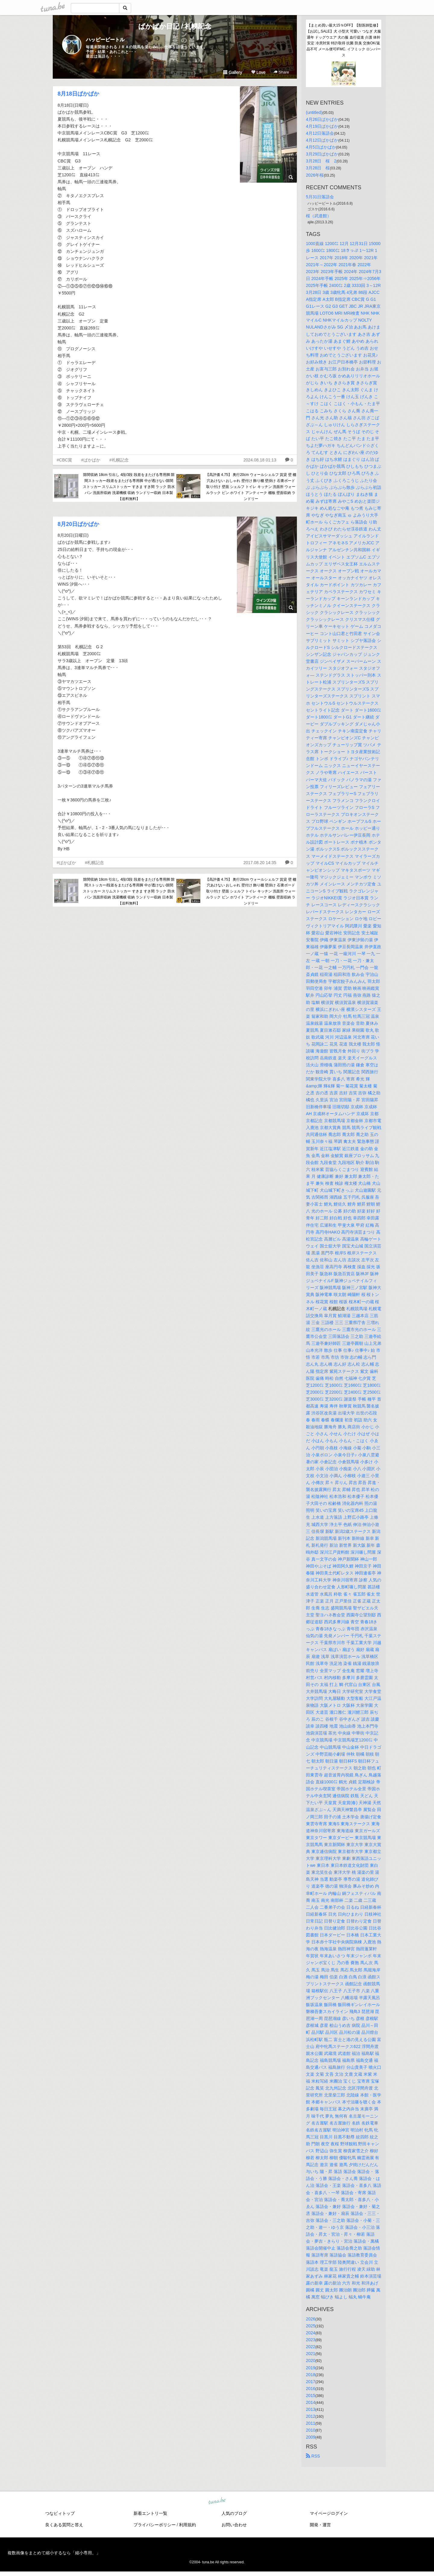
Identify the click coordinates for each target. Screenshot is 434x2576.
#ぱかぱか (90, 460)
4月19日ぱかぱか (322, 126)
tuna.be (216, 2501)
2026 (310, 2319)
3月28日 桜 (318, 167)
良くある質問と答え (64, 2524)
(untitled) (314, 112)
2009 (310, 2437)
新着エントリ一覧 (150, 2513)
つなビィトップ (60, 2513)
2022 (310, 2346)
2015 (310, 2395)
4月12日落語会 (320, 133)
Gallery (232, 72)
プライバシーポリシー (155, 2524)
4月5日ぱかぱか (321, 147)
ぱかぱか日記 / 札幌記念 (174, 26)
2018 (310, 2374)
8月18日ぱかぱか (78, 94)
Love (258, 72)
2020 (310, 2360)
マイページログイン (329, 2513)
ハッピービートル (105, 39)
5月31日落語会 (320, 196)
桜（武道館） (318, 215)
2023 (310, 2339)
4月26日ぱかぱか (322, 119)
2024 (310, 2332)
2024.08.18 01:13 (259, 460)
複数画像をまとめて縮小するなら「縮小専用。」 (54, 2552)
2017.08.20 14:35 (259, 862)
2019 (310, 2367)
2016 (310, 2388)
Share (281, 72)
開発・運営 (320, 2524)
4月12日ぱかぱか (322, 140)
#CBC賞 (64, 460)
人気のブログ (234, 2513)
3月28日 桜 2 (321, 161)
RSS (313, 2456)
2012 (310, 2416)
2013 (310, 2409)
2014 (310, 2402)
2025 (310, 2325)
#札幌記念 (119, 460)
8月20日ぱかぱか (78, 524)
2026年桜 (315, 175)
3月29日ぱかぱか (322, 154)
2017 (310, 2381)
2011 (310, 2423)
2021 (310, 2353)
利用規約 (187, 2524)
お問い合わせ (234, 2524)
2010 (310, 2430)
